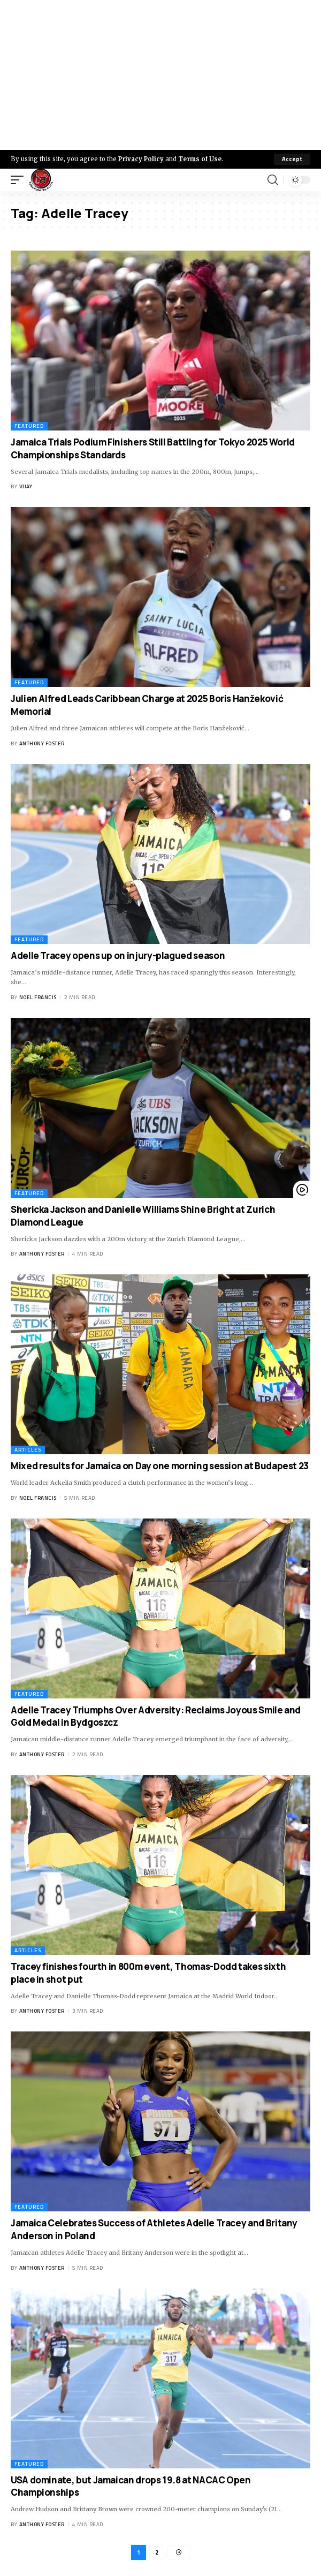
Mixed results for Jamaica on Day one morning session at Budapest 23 (160, 1466)
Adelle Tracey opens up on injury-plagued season (118, 955)
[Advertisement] (160, 75)
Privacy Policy (141, 159)
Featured (29, 426)
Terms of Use (199, 159)
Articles (27, 1450)
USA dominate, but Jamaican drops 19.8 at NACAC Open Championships (131, 2486)
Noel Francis (38, 997)
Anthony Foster (42, 743)
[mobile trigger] (20, 180)
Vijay (26, 486)
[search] (272, 179)
